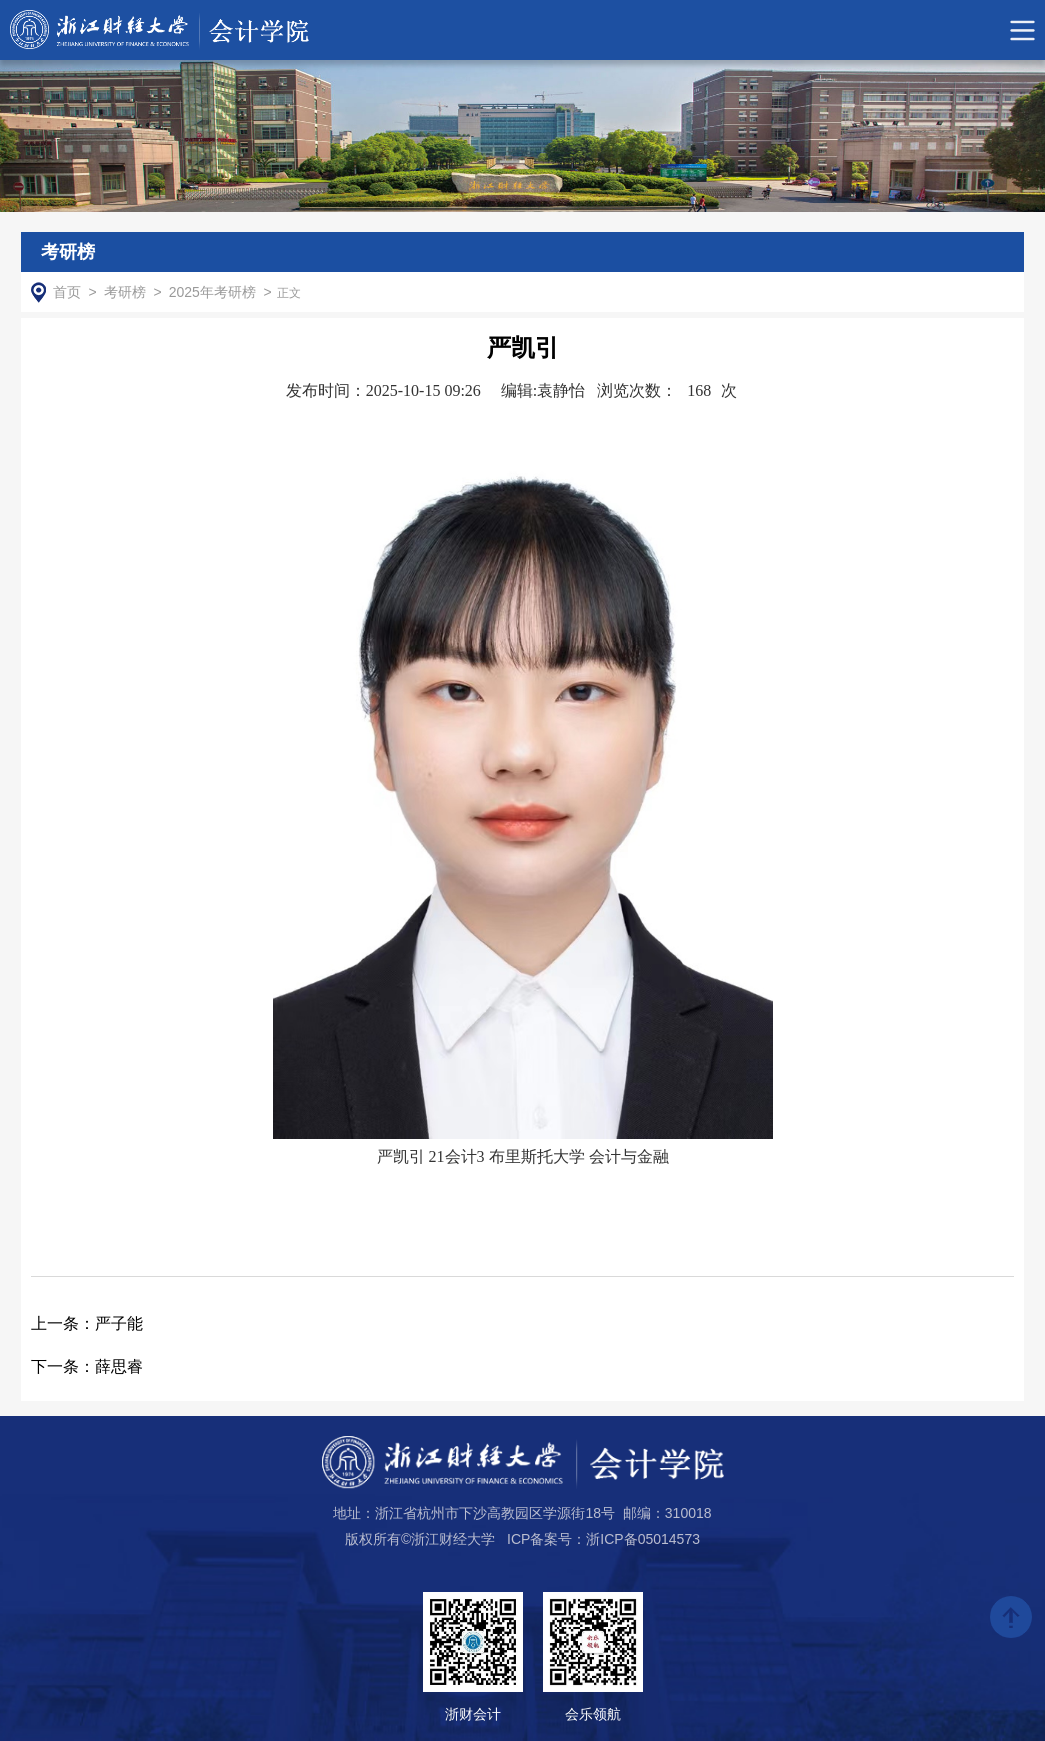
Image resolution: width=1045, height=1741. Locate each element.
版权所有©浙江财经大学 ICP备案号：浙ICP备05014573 (522, 1539)
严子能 (87, 1323)
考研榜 (125, 292)
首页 (67, 292)
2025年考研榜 (212, 292)
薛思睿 (87, 1366)
